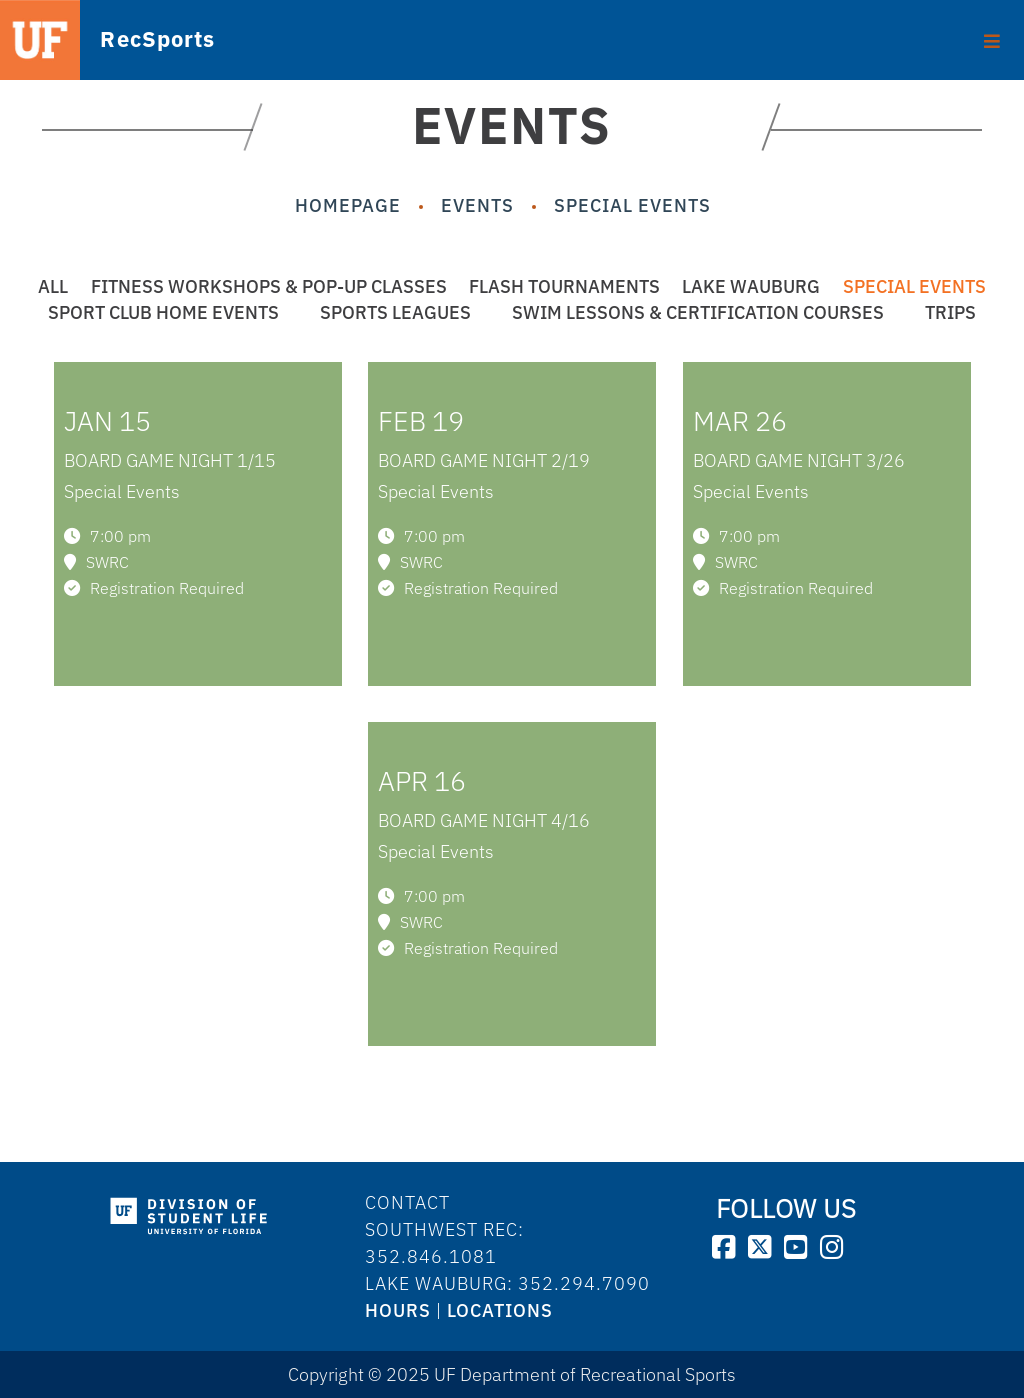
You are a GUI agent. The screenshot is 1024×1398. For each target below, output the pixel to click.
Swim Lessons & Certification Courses (698, 312)
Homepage (348, 205)
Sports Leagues (395, 312)
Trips (950, 312)
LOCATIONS (500, 1310)
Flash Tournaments (564, 286)
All (53, 286)
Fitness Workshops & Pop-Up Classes (269, 286)
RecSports (126, 39)
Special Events (632, 205)
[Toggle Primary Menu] (992, 34)
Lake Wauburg (751, 286)
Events (477, 205)
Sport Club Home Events (163, 312)
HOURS (398, 1310)
